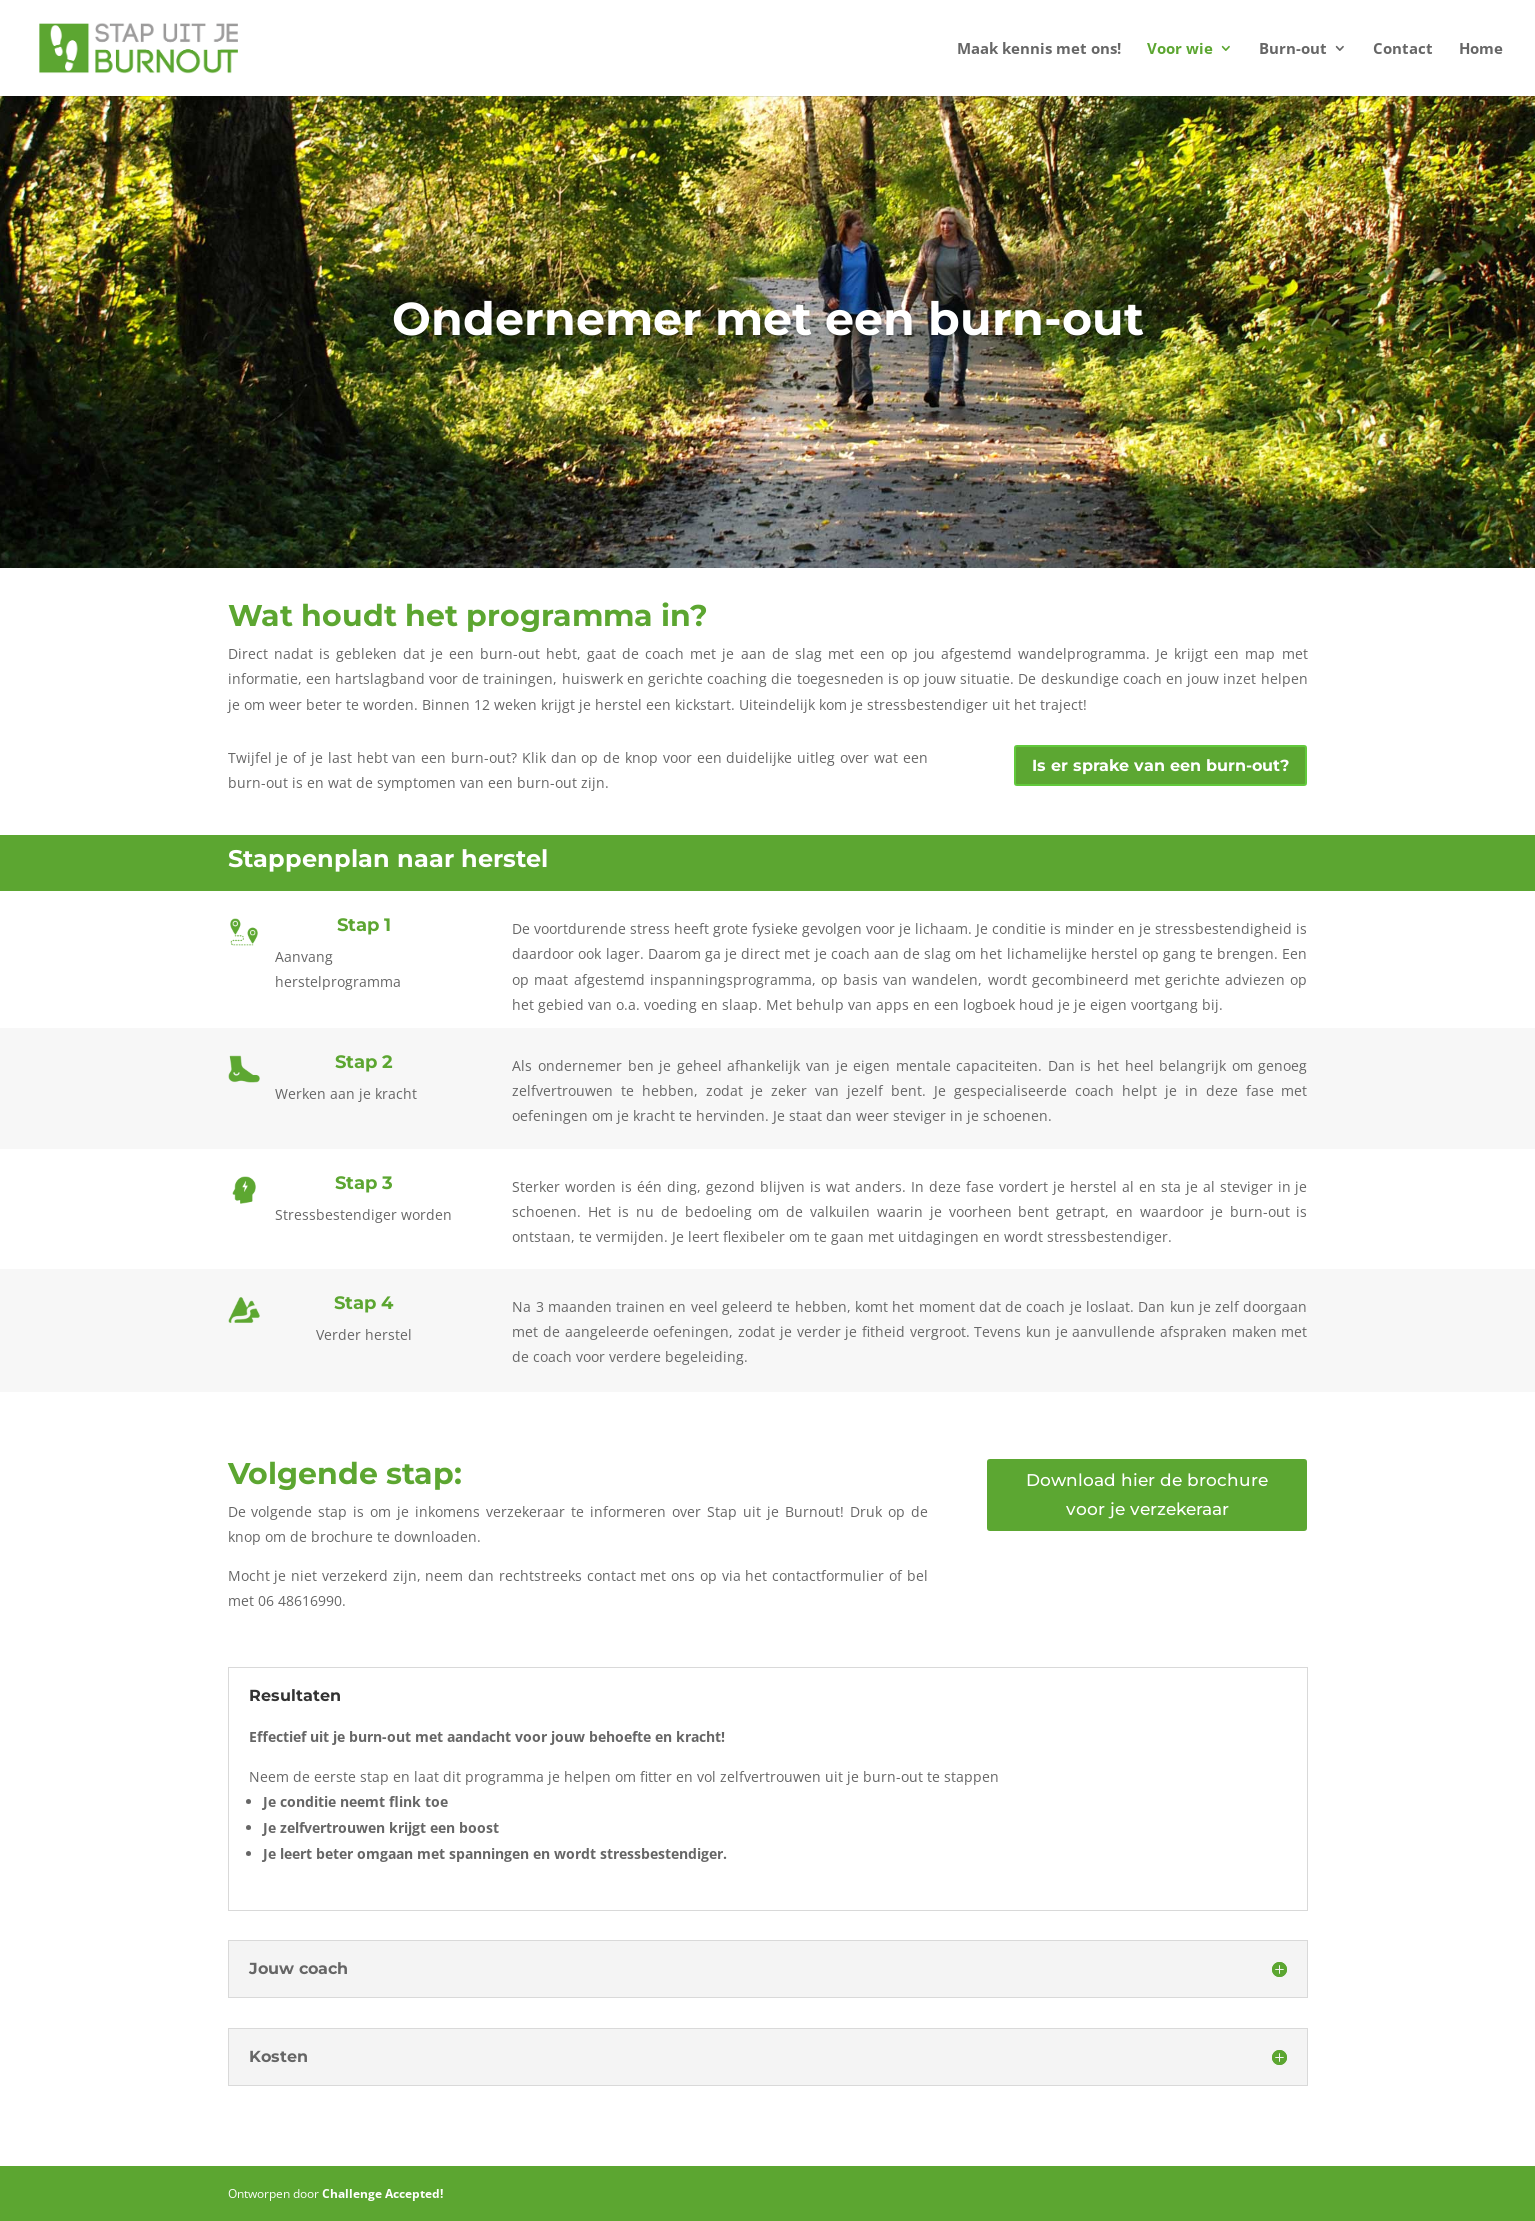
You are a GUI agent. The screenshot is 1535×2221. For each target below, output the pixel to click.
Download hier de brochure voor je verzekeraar (1147, 1494)
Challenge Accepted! (382, 2193)
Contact (1403, 49)
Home (1481, 49)
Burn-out (1293, 49)
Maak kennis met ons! (1039, 49)
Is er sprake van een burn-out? (1160, 765)
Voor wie (1180, 49)
